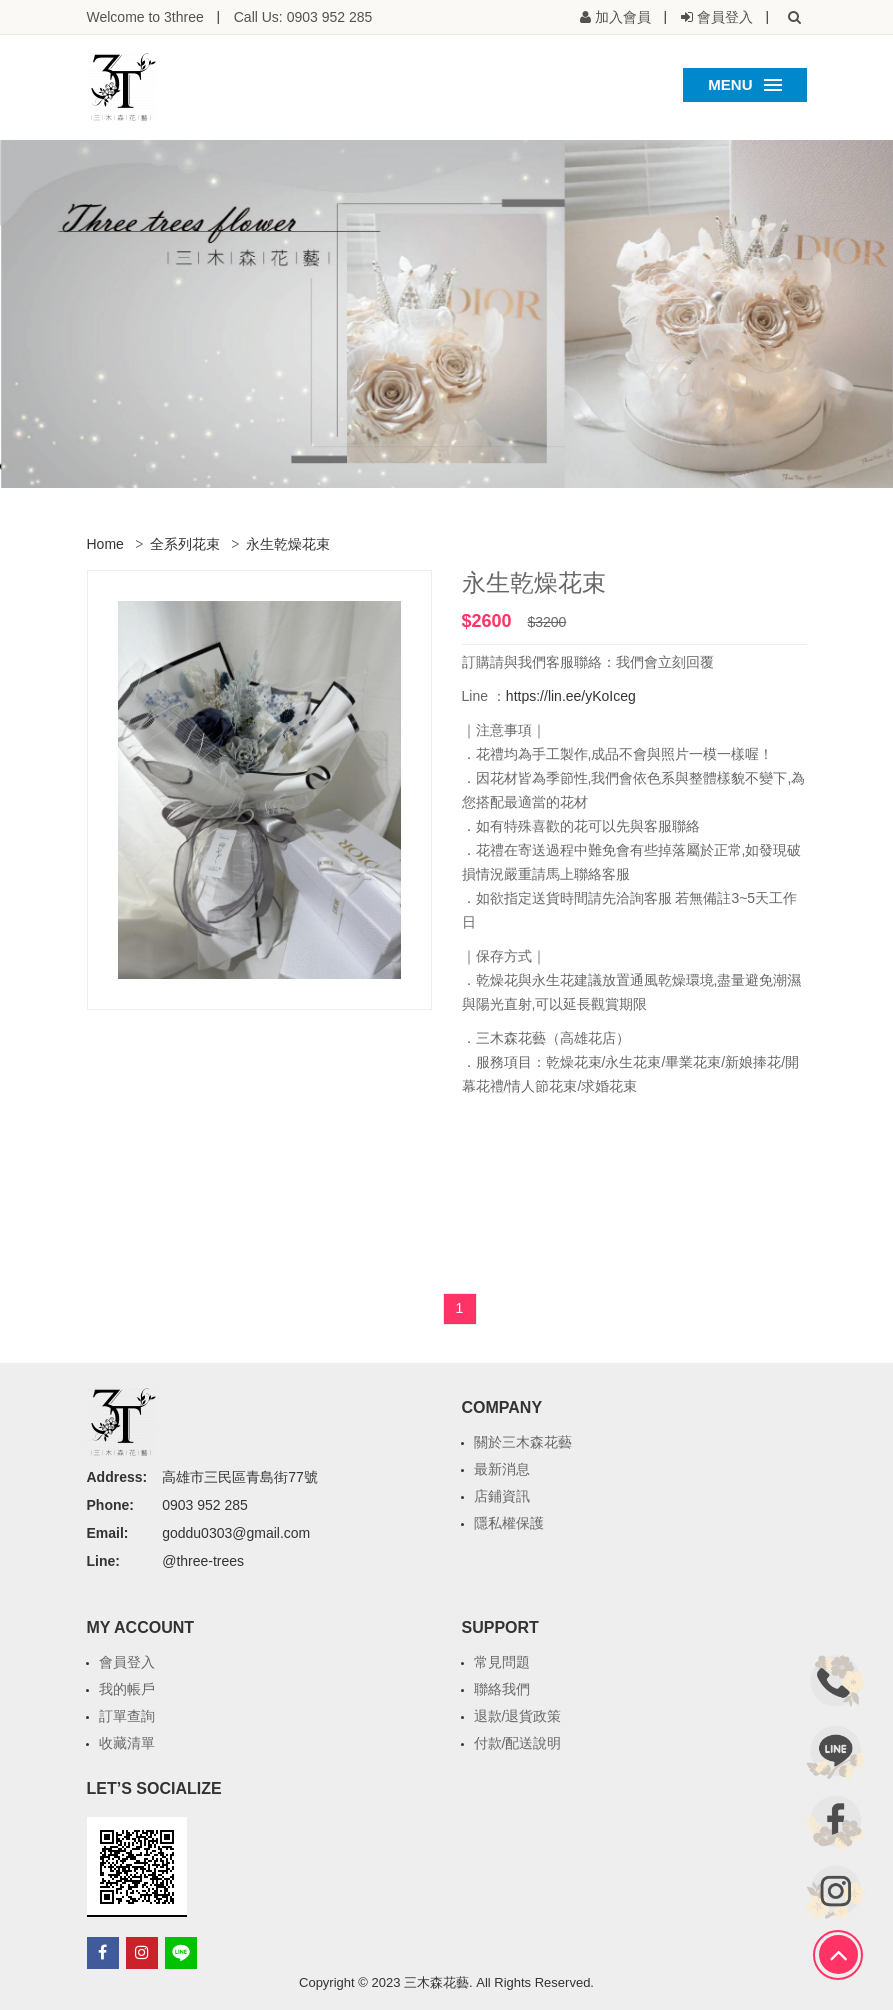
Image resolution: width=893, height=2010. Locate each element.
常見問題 (502, 1662)
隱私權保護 (509, 1523)
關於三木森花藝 (523, 1442)
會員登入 (127, 1662)
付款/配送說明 (518, 1743)
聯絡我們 (502, 1689)
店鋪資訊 (502, 1496)
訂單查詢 (127, 1716)
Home (105, 544)
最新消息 (502, 1469)
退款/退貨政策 (518, 1716)
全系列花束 (185, 544)
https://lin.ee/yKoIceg (571, 696)
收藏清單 (127, 1743)
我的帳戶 (127, 1689)
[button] (795, 17)
